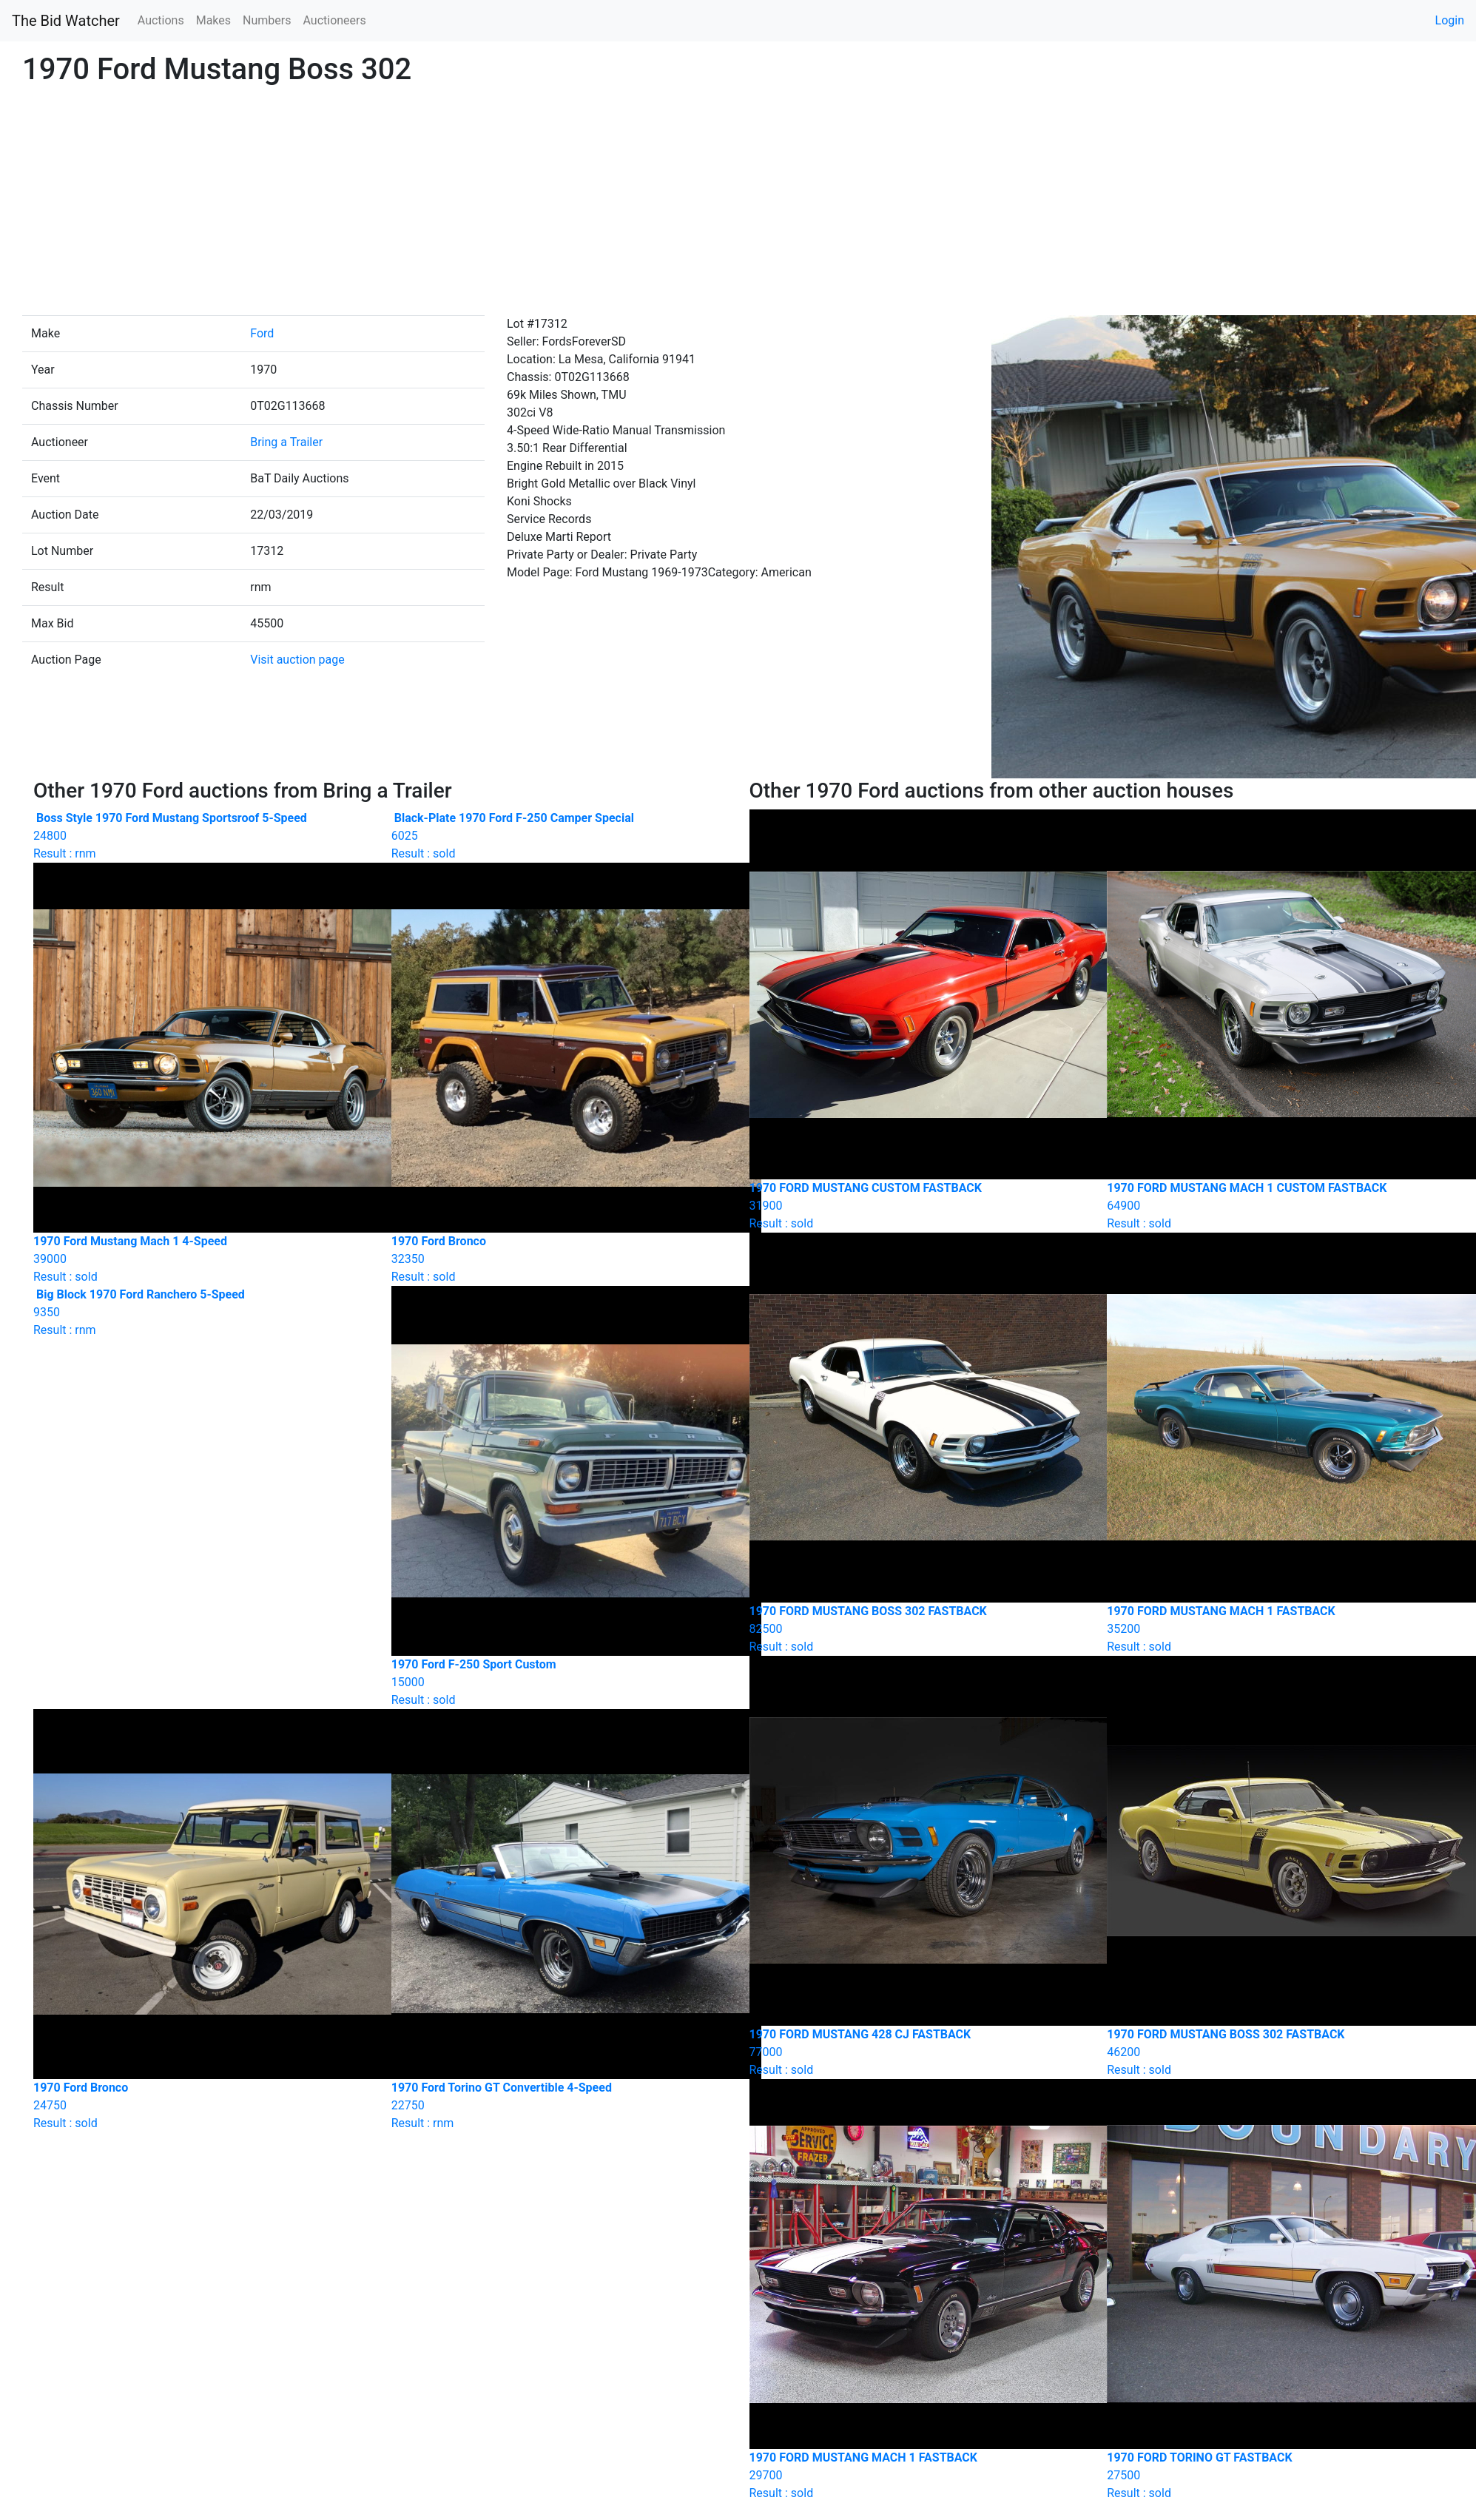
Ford (262, 333)
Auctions (161, 20)
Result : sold (559, 835)
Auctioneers (334, 20)
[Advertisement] (738, 204)
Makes (213, 20)
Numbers (267, 20)
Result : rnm (201, 835)
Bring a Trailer (286, 442)
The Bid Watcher (66, 21)
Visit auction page (297, 660)
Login (1449, 20)
